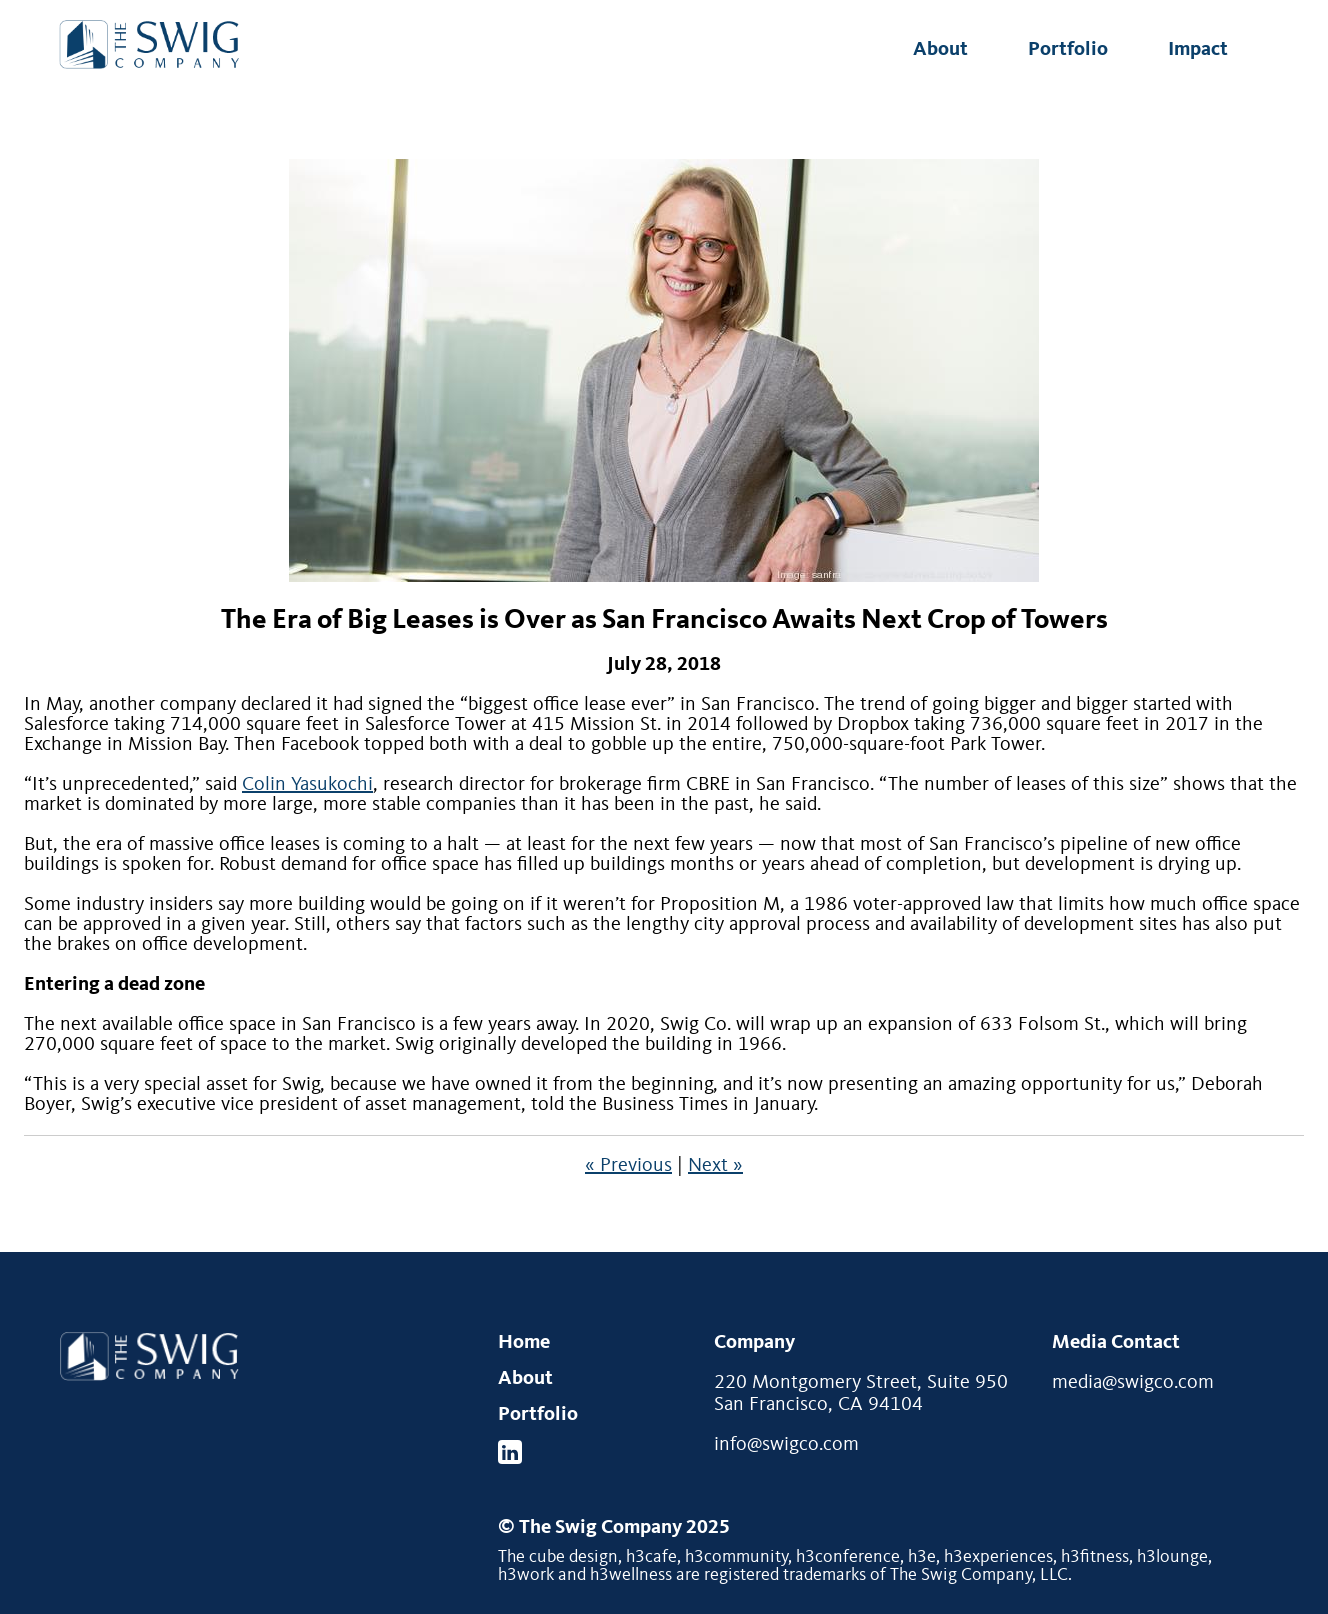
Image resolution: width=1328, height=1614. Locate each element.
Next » (715, 1166)
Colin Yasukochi (307, 785)
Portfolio (1068, 50)
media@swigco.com (1133, 1383)
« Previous (628, 1166)
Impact (1198, 50)
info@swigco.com (786, 1445)
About (940, 50)
